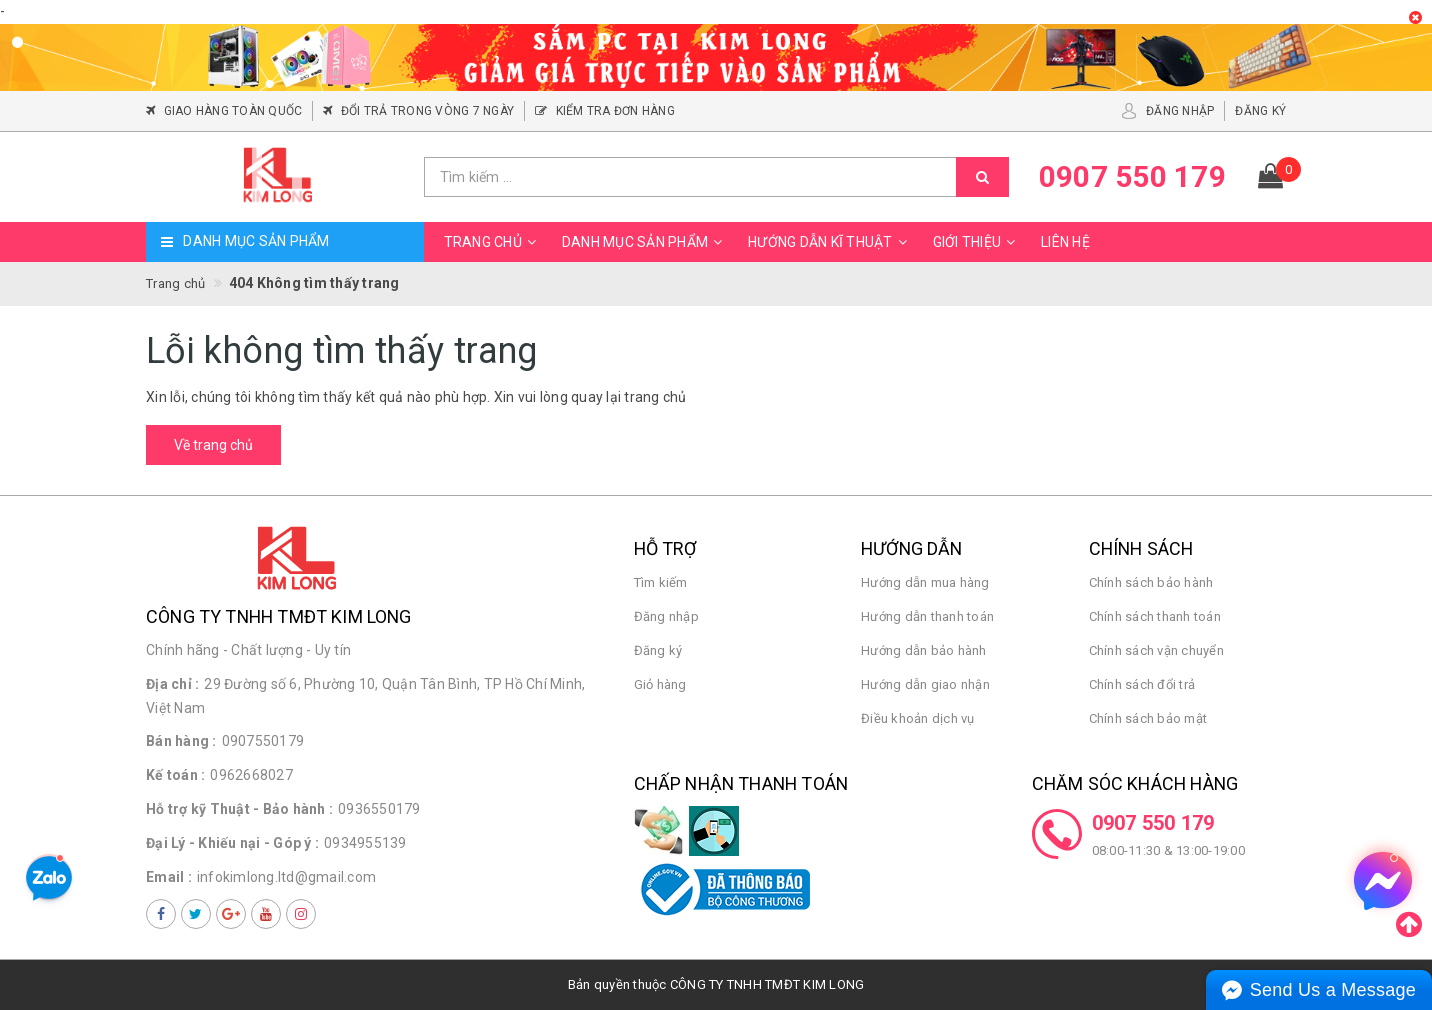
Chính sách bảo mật (1148, 718)
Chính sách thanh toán (1155, 616)
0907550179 (263, 741)
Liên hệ (1065, 242)
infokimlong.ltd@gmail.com (286, 877)
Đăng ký (658, 650)
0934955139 (365, 843)
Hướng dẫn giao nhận (925, 684)
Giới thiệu (977, 242)
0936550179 (379, 809)
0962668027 (251, 775)
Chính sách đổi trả (1142, 684)
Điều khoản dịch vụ (918, 718)
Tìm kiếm (661, 582)
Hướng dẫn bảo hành (924, 650)
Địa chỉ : (172, 684)
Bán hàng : (181, 741)
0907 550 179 (1153, 823)
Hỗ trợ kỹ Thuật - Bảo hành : (239, 809)
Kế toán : (175, 775)
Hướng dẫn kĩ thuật (830, 242)
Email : (169, 877)
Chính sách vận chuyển (1156, 650)
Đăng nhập (666, 616)
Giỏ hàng (660, 684)
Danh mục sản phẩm (645, 242)
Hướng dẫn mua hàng (925, 582)
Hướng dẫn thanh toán (927, 616)
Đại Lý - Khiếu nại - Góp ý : (232, 843)
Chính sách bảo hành (1151, 582)
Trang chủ (493, 242)
